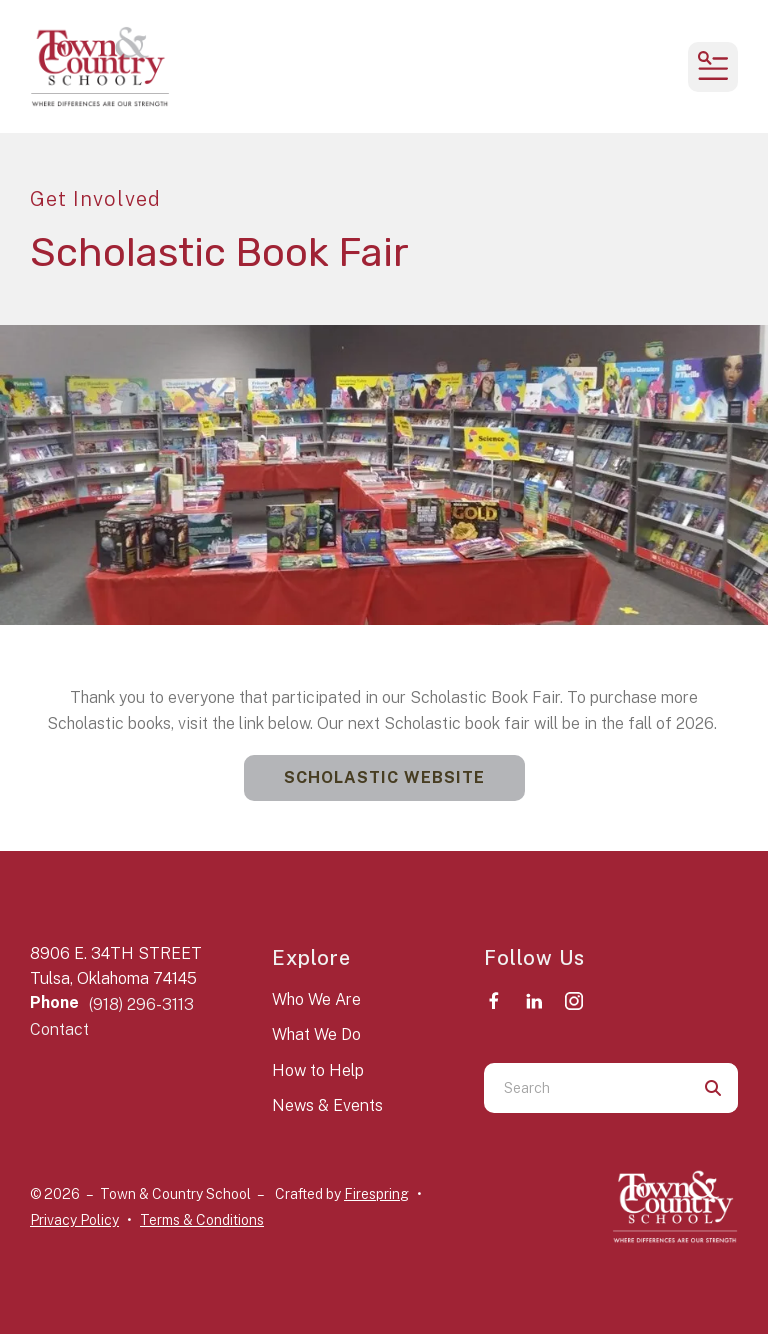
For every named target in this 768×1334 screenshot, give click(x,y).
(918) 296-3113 (141, 1004)
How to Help (318, 1070)
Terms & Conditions (202, 1220)
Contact (59, 1029)
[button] (713, 67)
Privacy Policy (74, 1220)
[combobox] (586, 1088)
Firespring (376, 1194)
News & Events (327, 1105)
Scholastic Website (384, 777)
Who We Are (316, 999)
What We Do (316, 1034)
